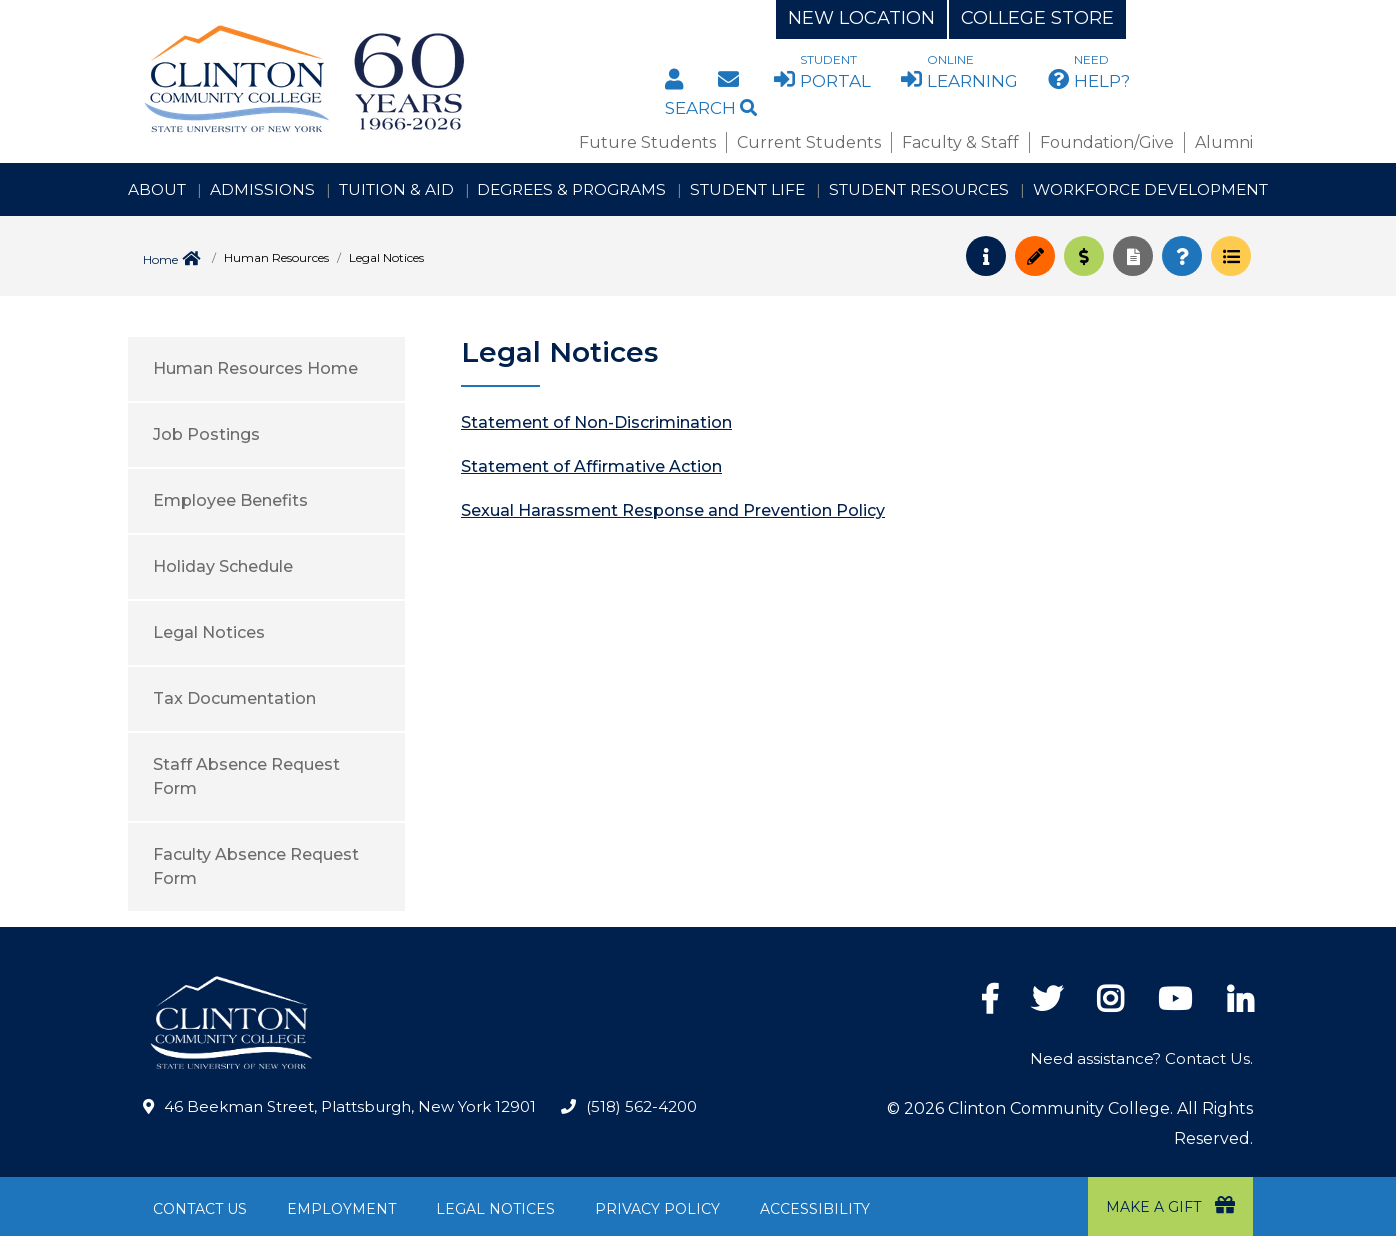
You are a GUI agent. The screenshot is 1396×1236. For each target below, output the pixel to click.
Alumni (1224, 142)
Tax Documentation (234, 698)
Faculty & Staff (960, 142)
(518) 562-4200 (641, 1106)
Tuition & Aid (396, 189)
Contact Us (200, 1209)
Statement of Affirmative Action (591, 466)
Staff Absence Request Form (246, 776)
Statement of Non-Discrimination (596, 422)
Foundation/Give (1107, 142)
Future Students (647, 142)
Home (160, 259)
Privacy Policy (657, 1209)
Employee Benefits (230, 500)
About (157, 189)
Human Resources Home (255, 368)
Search (711, 108)
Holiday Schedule (223, 566)
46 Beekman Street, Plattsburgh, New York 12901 (350, 1106)
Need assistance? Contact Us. (1141, 1058)
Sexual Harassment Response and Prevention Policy (673, 510)
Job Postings (206, 434)
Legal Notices (209, 632)
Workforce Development (1150, 189)
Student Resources (919, 189)
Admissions (262, 189)
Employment (341, 1209)
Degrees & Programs (571, 189)
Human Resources (276, 257)
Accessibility (815, 1209)
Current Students (809, 142)
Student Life (747, 189)
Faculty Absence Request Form (256, 866)
